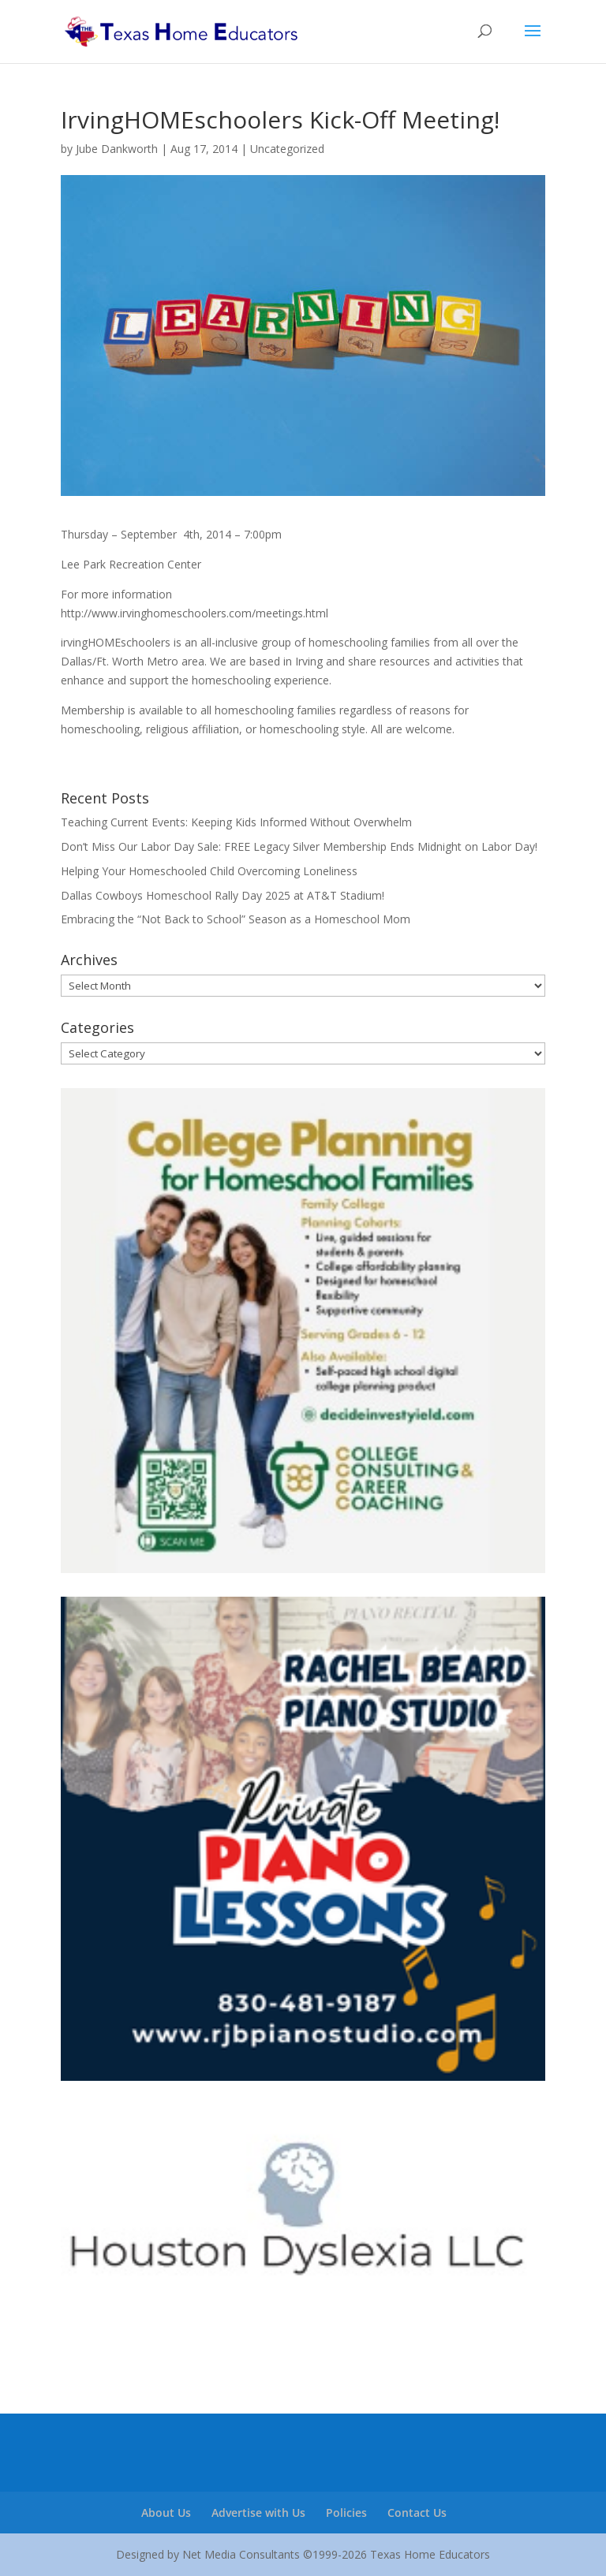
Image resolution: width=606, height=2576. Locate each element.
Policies (346, 2512)
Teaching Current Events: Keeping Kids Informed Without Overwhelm (236, 822)
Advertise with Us (258, 2512)
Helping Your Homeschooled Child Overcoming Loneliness (209, 870)
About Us (166, 2512)
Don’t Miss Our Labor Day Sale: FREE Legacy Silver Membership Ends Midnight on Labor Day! (299, 846)
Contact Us (417, 2512)
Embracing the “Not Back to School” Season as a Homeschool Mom (235, 918)
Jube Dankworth (117, 148)
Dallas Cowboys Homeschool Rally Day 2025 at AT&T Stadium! (222, 895)
